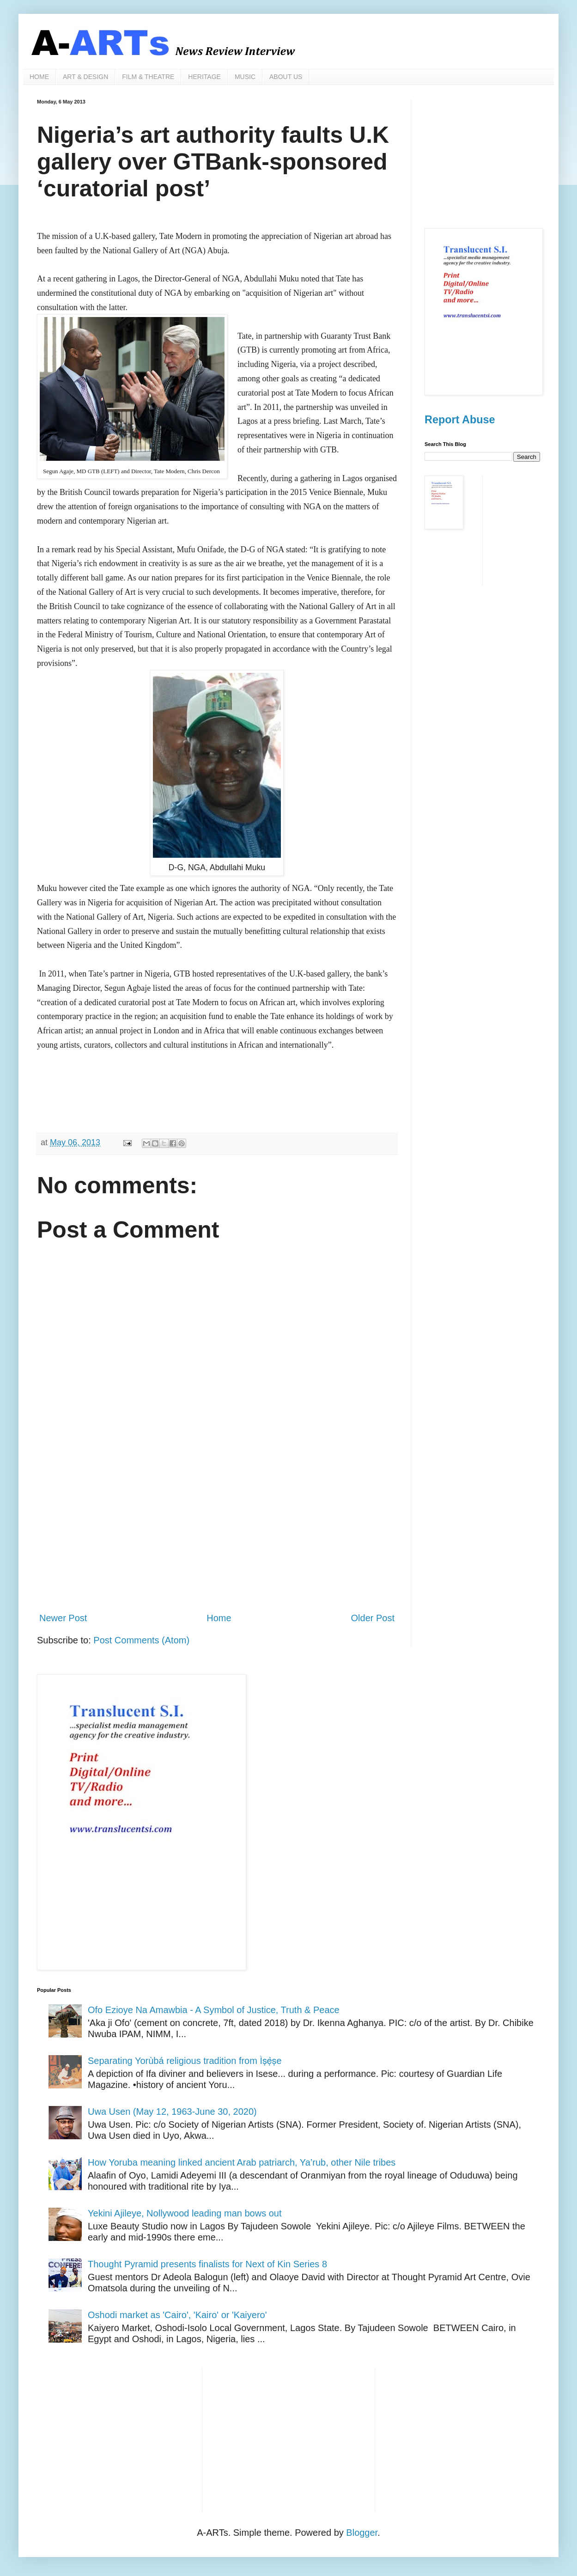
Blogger (361, 2532)
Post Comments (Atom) (141, 1640)
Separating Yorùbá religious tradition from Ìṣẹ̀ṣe (185, 2061)
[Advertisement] (217, 1528)
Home (219, 1618)
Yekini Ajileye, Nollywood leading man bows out (185, 2213)
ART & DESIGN (85, 76)
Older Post (373, 1618)
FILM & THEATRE (148, 76)
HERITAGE (204, 76)
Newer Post (63, 1618)
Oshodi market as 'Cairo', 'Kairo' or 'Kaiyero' (177, 2315)
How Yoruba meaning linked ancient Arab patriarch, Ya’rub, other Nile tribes (241, 2162)
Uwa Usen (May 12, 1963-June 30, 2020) (172, 2111)
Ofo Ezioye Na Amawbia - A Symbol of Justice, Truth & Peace (214, 2010)
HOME (39, 76)
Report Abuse (460, 420)
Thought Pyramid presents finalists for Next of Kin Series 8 (207, 2264)
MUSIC (245, 76)
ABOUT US (285, 76)
